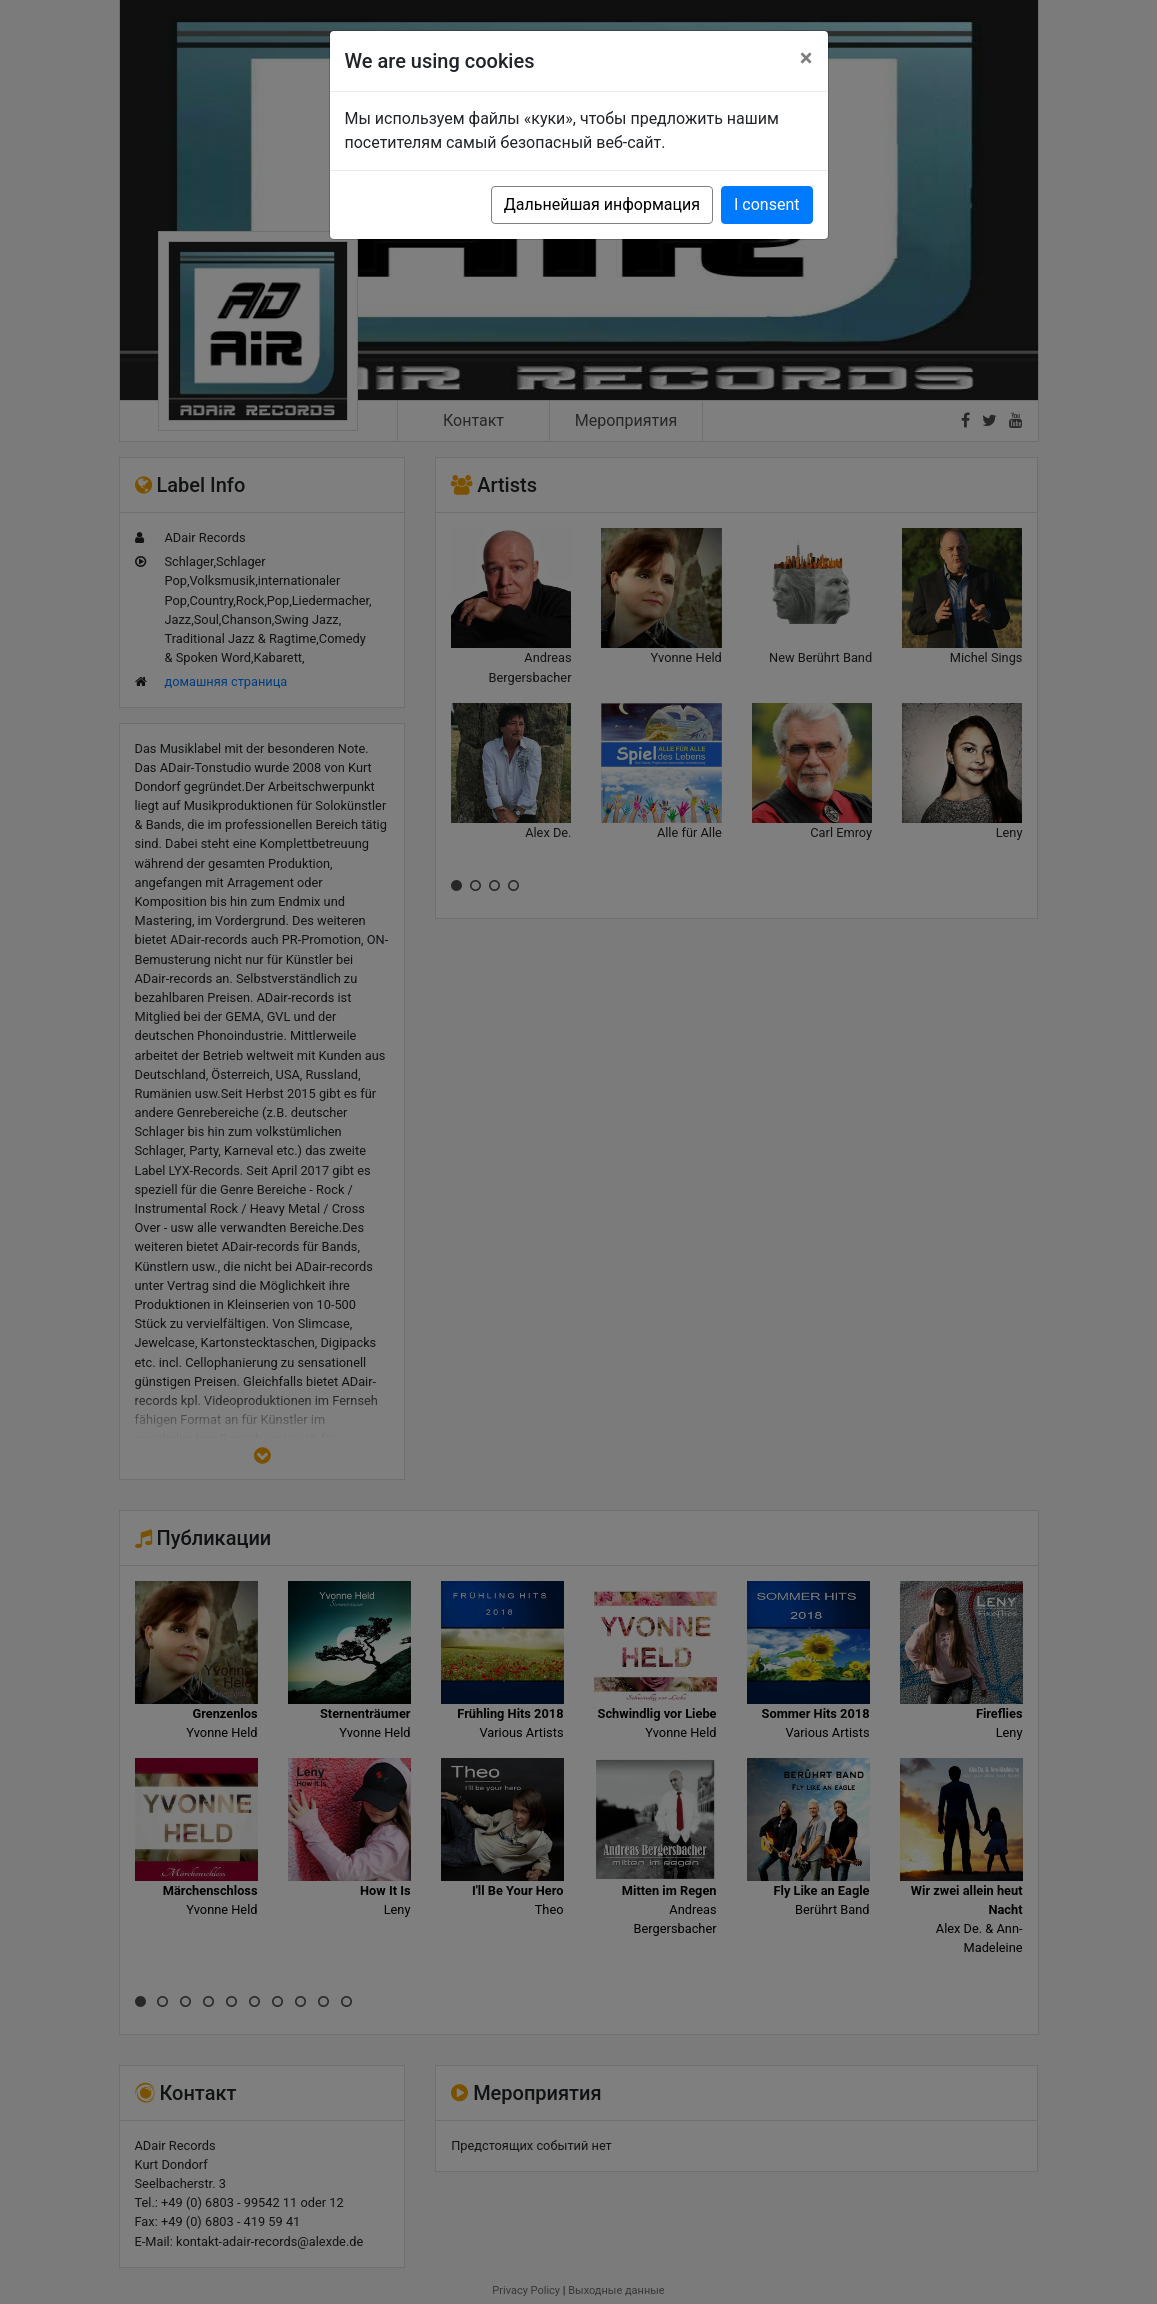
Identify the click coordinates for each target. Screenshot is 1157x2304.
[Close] (806, 58)
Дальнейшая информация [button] (602, 204)
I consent (766, 204)
